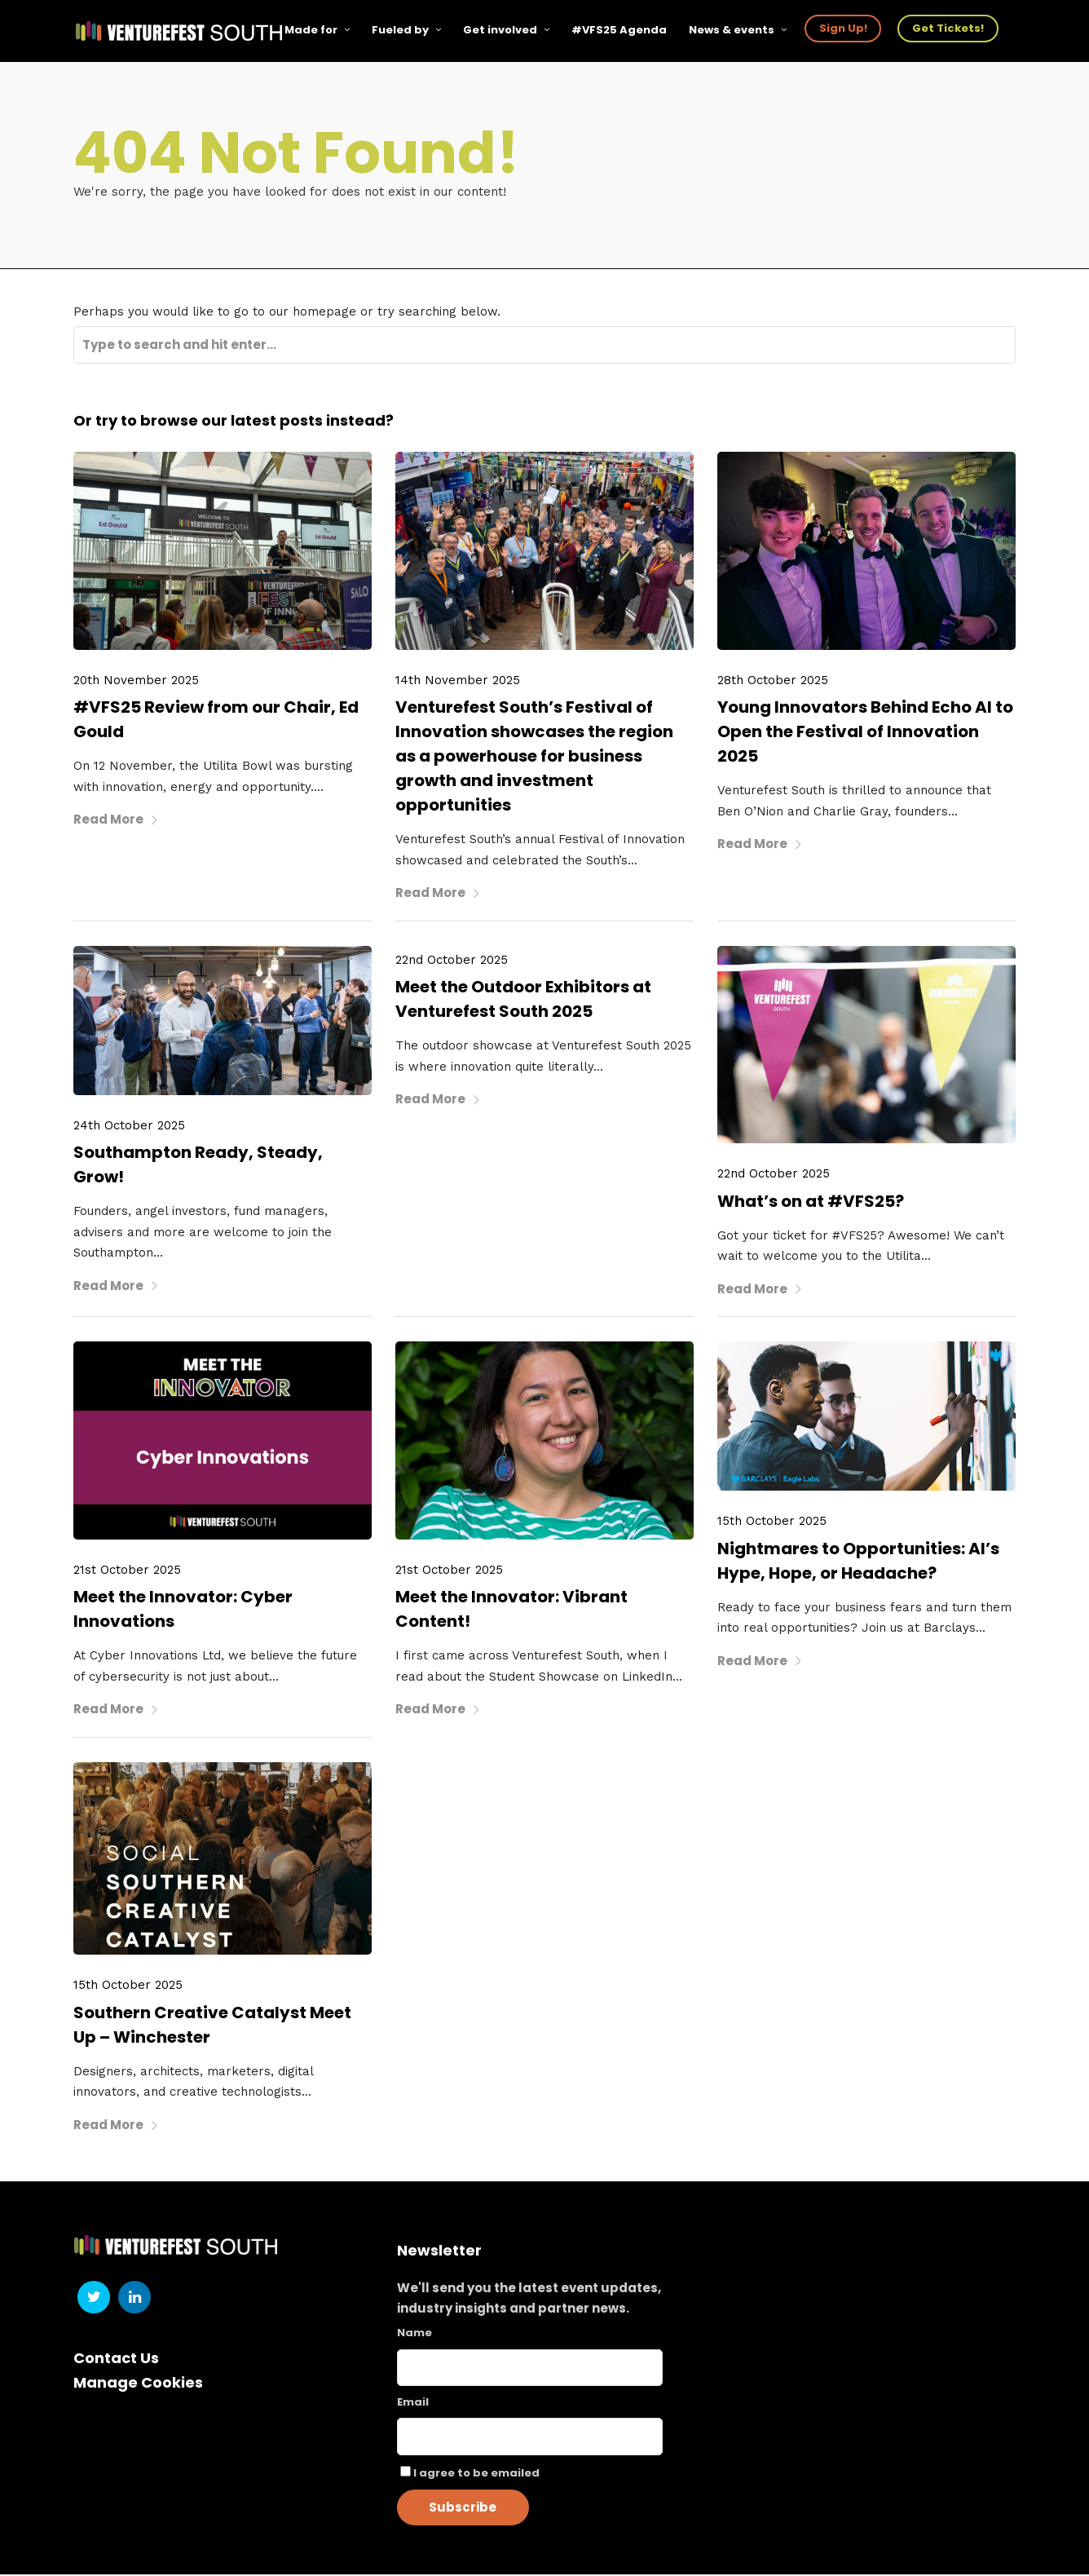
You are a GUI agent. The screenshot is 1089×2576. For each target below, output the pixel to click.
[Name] (530, 2369)
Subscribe (462, 2508)
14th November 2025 (457, 681)
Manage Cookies (138, 2384)
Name (414, 2334)
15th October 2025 (772, 1522)
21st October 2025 (127, 1570)
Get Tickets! (949, 28)
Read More (116, 820)
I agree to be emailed (476, 2474)
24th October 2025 (129, 1126)
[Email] (530, 2438)
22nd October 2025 (451, 960)
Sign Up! (844, 28)
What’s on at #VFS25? (810, 1202)
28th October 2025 (772, 681)
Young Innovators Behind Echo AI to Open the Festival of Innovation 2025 (865, 733)
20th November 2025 (136, 681)
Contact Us (116, 2359)
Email (413, 2403)
